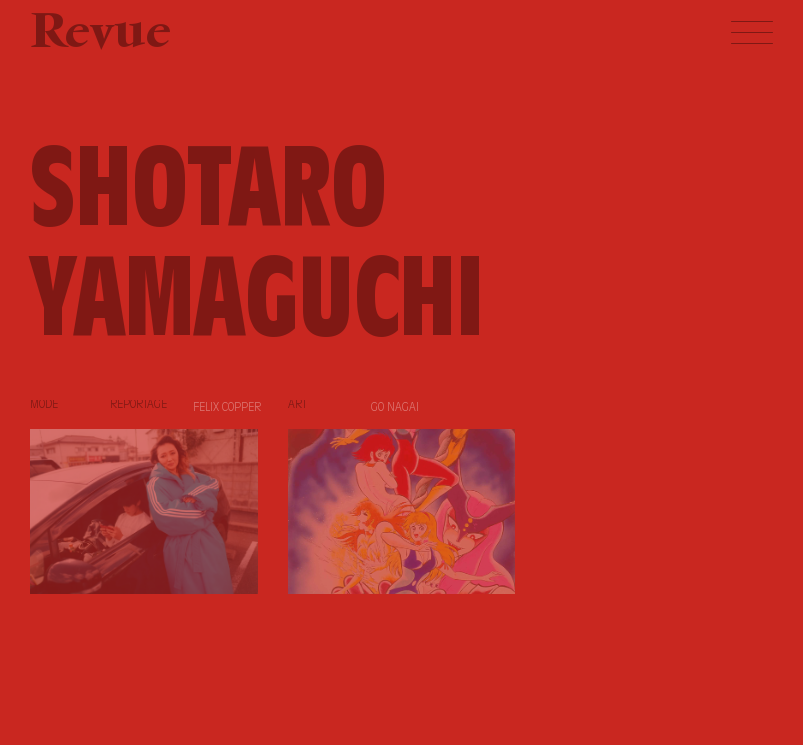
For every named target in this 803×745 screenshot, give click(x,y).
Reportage (138, 405)
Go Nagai (395, 408)
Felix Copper (227, 408)
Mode (44, 405)
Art (297, 405)
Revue (100, 34)
